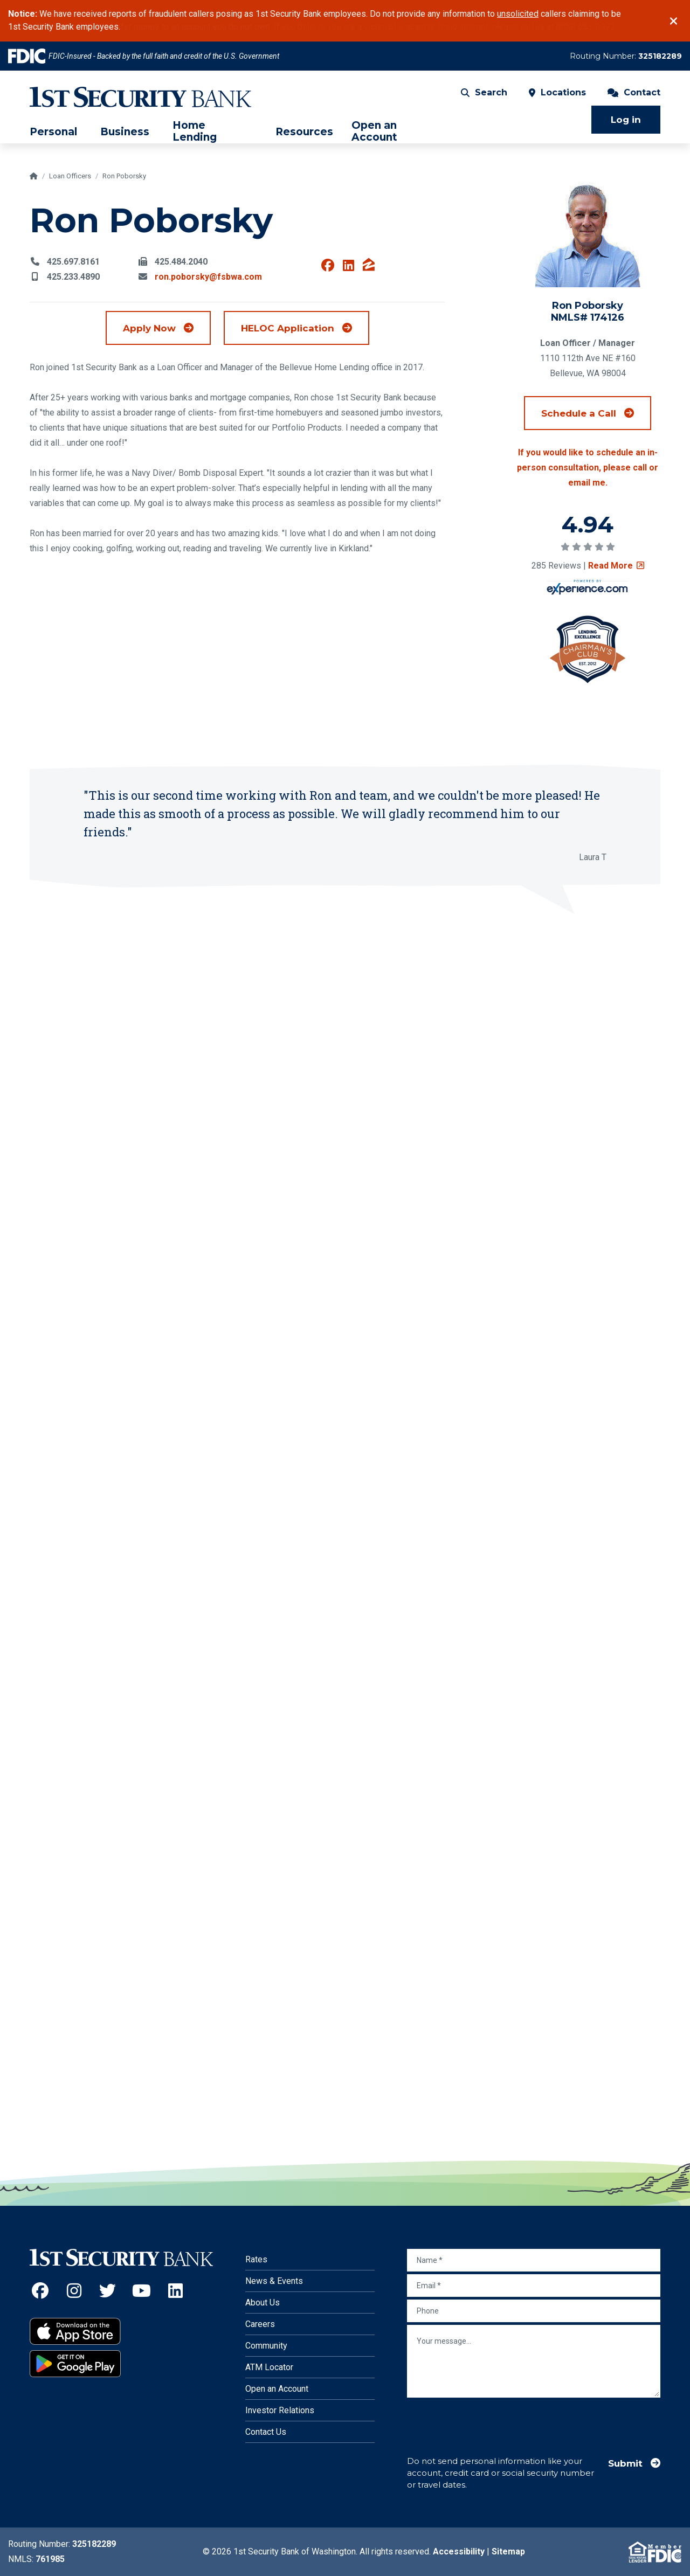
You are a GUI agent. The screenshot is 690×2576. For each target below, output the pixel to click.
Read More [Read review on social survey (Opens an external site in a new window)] (616, 565)
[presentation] (489, 2421)
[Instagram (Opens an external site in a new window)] (74, 2290)
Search (484, 92)
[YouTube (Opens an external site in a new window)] (141, 2290)
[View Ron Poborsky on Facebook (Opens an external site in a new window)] (328, 265)
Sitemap (508, 2551)
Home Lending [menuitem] (194, 131)
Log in (626, 119)
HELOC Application (305, 327)
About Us (262, 2302)
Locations (557, 92)
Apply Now (149, 328)
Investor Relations (279, 2410)
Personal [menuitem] (53, 132)
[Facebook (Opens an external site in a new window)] (40, 2290)
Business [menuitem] (124, 132)
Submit (625, 2463)
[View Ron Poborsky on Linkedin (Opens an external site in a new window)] (348, 265)
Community (266, 2345)
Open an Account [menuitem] (374, 131)
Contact (634, 92)
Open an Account (276, 2389)
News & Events (274, 2281)
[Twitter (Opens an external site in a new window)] (108, 2290)
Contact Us (265, 2432)
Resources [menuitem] (304, 132)
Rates (256, 2259)
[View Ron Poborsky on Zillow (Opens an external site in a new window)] (368, 265)
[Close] (673, 21)
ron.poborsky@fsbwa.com (208, 277)
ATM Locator (269, 2367)
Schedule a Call (596, 412)
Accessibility (459, 2551)
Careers (260, 2324)
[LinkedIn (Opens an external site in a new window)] (175, 2290)
